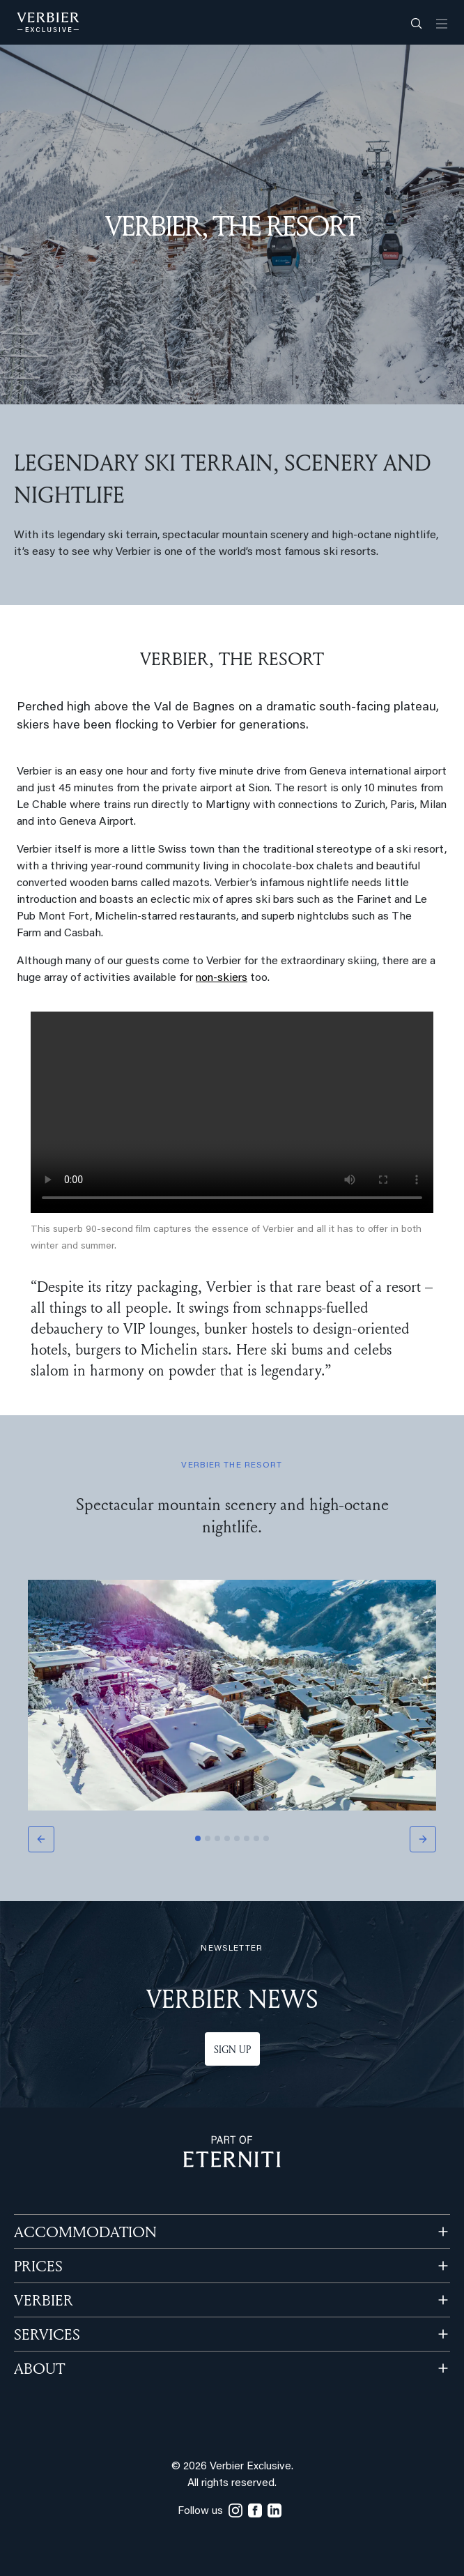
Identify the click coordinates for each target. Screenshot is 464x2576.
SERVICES (47, 2334)
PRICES (38, 2265)
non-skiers (221, 978)
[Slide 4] (227, 1838)
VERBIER (43, 2299)
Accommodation (85, 2231)
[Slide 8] (266, 1838)
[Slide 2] (207, 1838)
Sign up (232, 2049)
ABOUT (39, 2368)
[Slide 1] (198, 1838)
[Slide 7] (256, 1838)
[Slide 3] (217, 1838)
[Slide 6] (246, 1838)
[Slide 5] (237, 1838)
